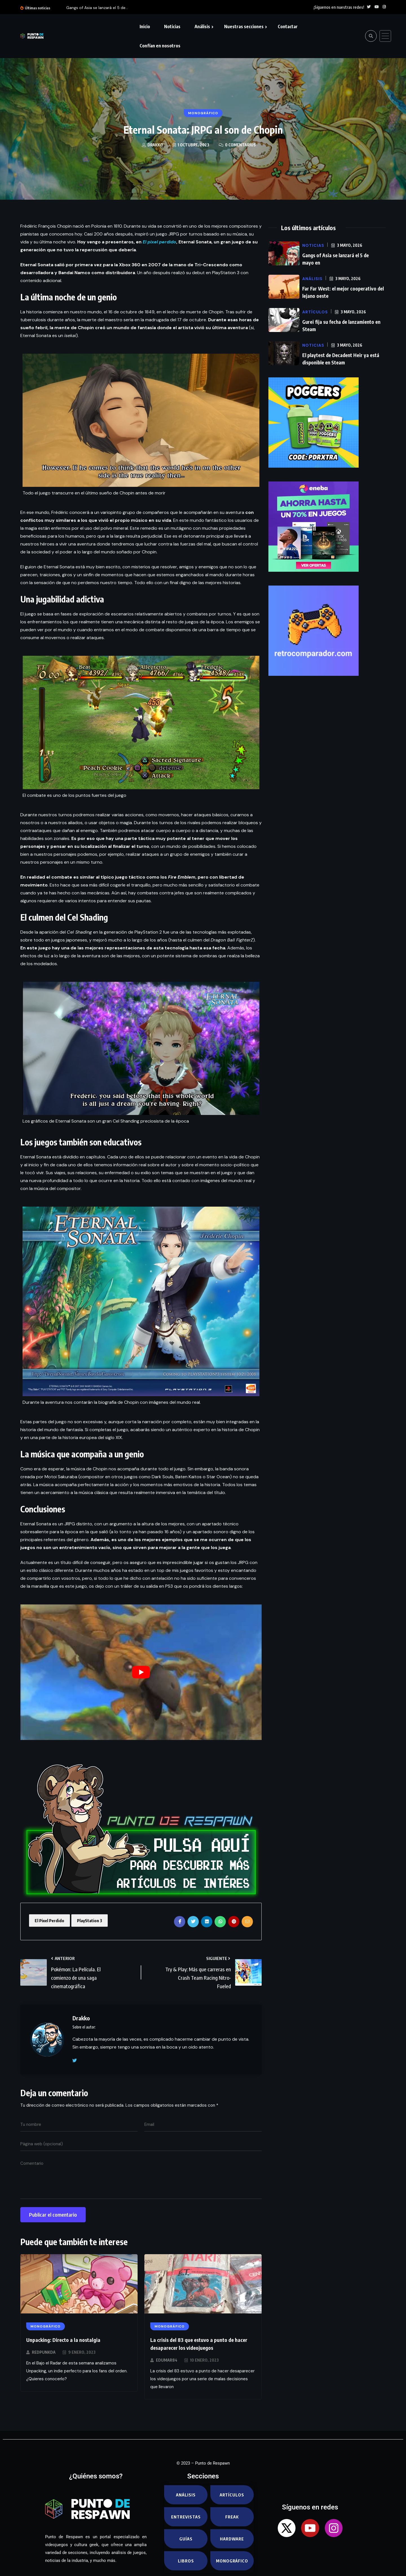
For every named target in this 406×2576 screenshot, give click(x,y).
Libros (186, 2560)
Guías (186, 2538)
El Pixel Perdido (49, 1920)
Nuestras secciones (244, 26)
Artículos (232, 2494)
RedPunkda (44, 2352)
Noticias (172, 26)
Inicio (145, 26)
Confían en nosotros (160, 46)
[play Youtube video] (141, 1672)
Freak (232, 2516)
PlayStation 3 (89, 1920)
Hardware (232, 2538)
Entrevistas (186, 2516)
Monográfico (232, 2560)
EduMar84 (166, 2360)
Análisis (202, 26)
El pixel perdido (159, 242)
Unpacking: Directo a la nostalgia (63, 2340)
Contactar (288, 26)
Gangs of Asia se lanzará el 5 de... (97, 7)
